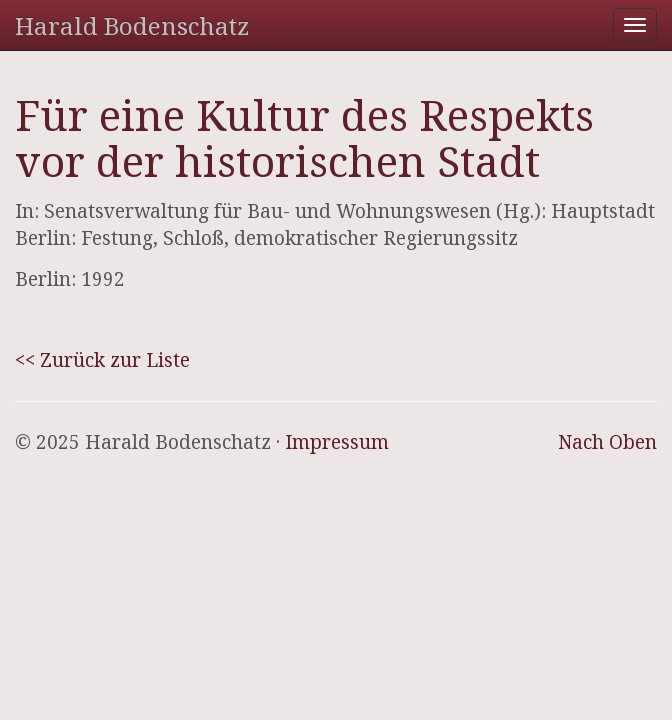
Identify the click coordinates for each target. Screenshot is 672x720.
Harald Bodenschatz (132, 25)
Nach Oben (607, 442)
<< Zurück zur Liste (102, 360)
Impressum (337, 442)
